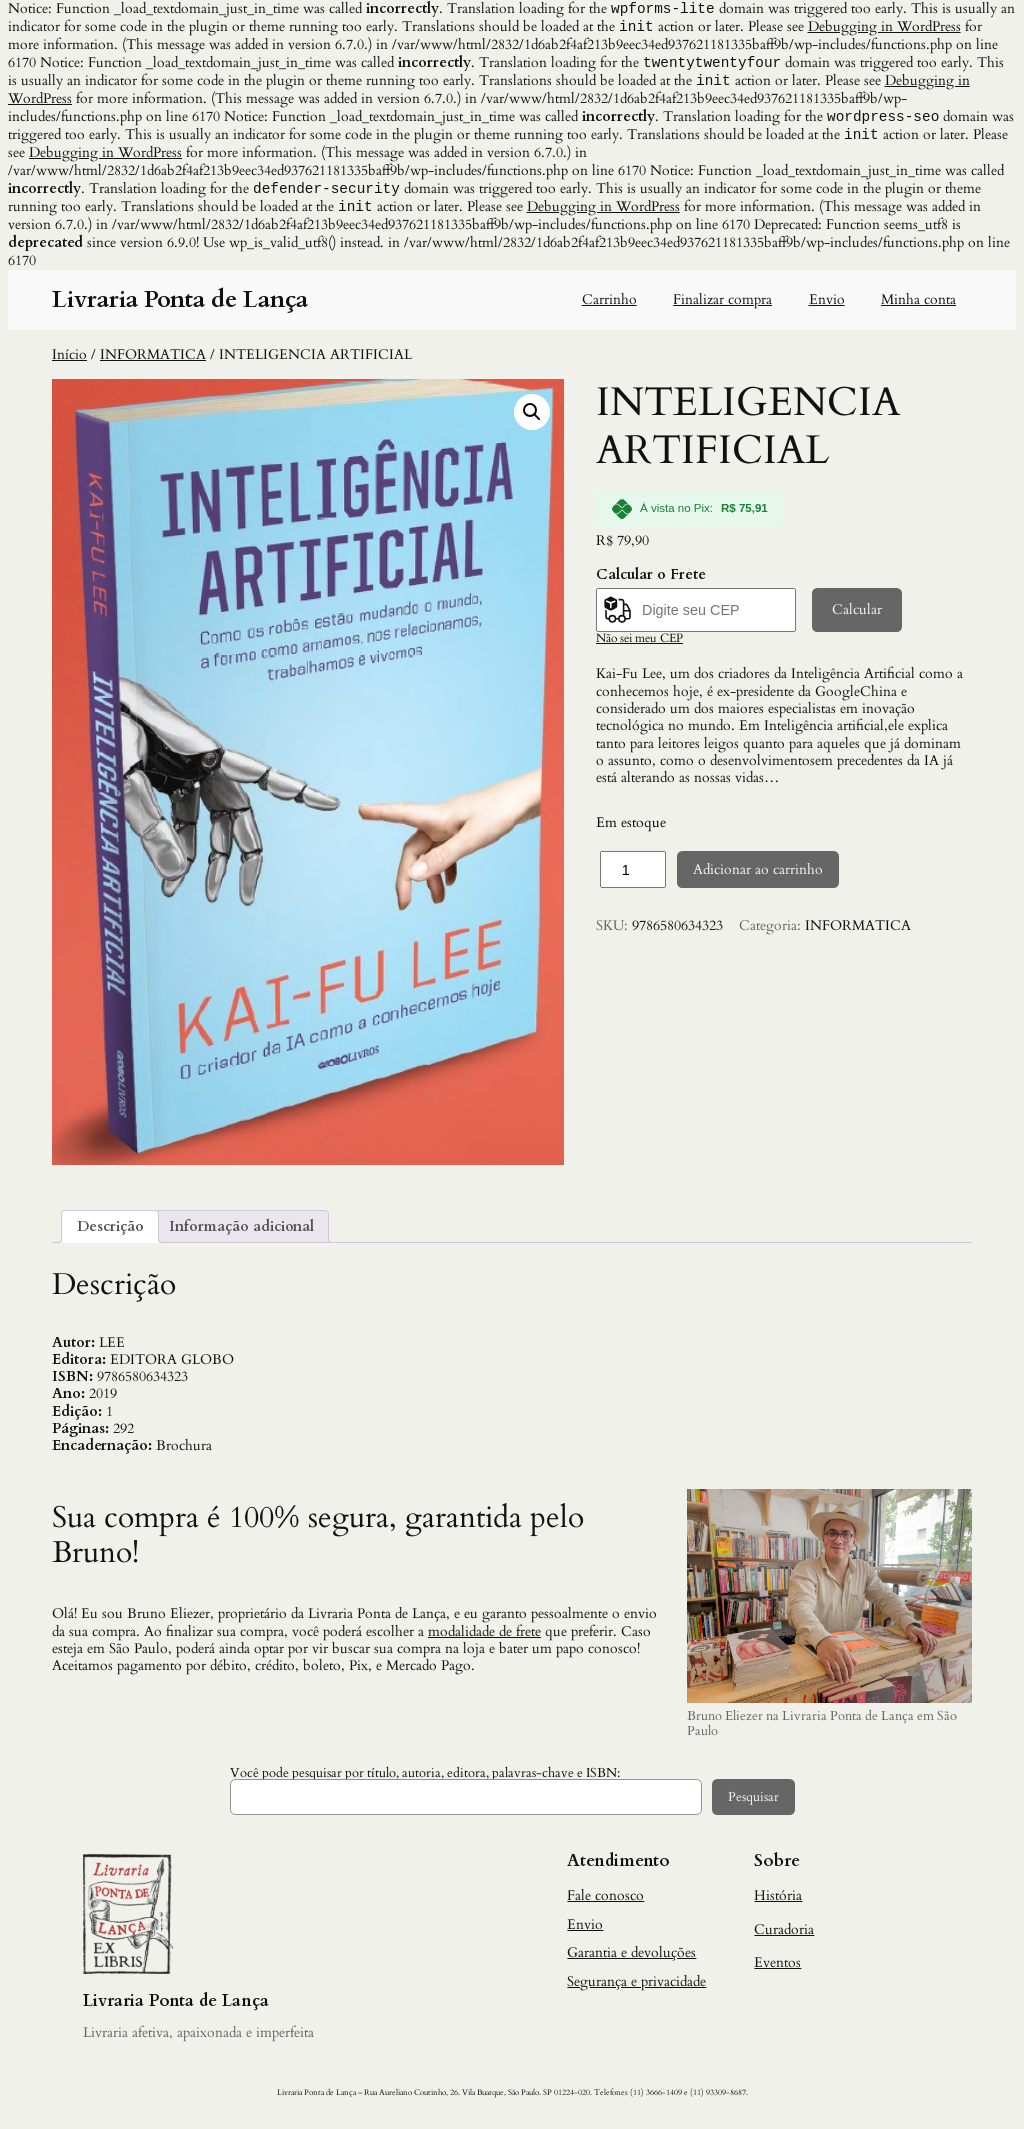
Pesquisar (753, 1805)
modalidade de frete (484, 1639)
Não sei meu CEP (639, 646)
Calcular (857, 617)
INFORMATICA (153, 362)
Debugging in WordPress (884, 28)
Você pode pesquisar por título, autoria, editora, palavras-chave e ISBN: (425, 1781)
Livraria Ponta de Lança (180, 307)
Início (69, 362)
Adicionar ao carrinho (758, 877)
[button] (532, 420)
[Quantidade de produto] (633, 877)
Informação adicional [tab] (241, 1234)
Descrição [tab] (110, 1234)
